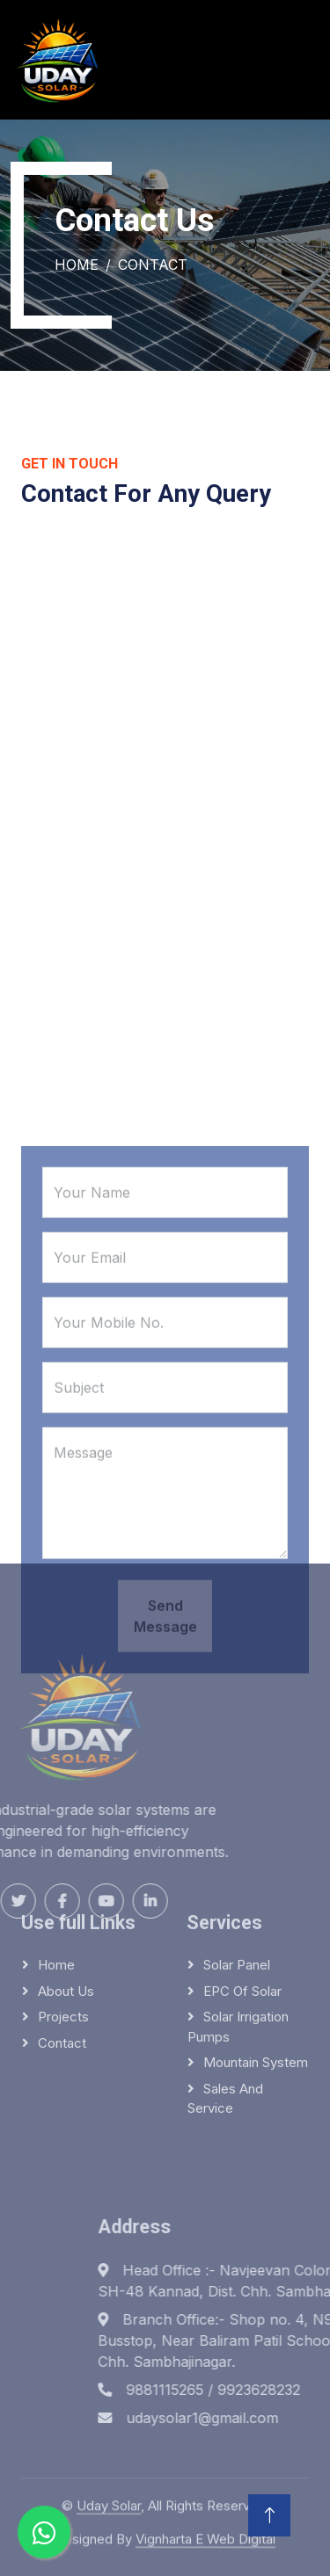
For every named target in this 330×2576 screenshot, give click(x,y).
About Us (66, 1921)
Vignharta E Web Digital (205, 2532)
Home (77, 264)
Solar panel (236, 1896)
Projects (63, 1948)
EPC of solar (242, 1921)
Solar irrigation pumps (238, 1958)
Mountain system (255, 1993)
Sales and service (225, 2029)
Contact (62, 1973)
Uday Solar (109, 2498)
